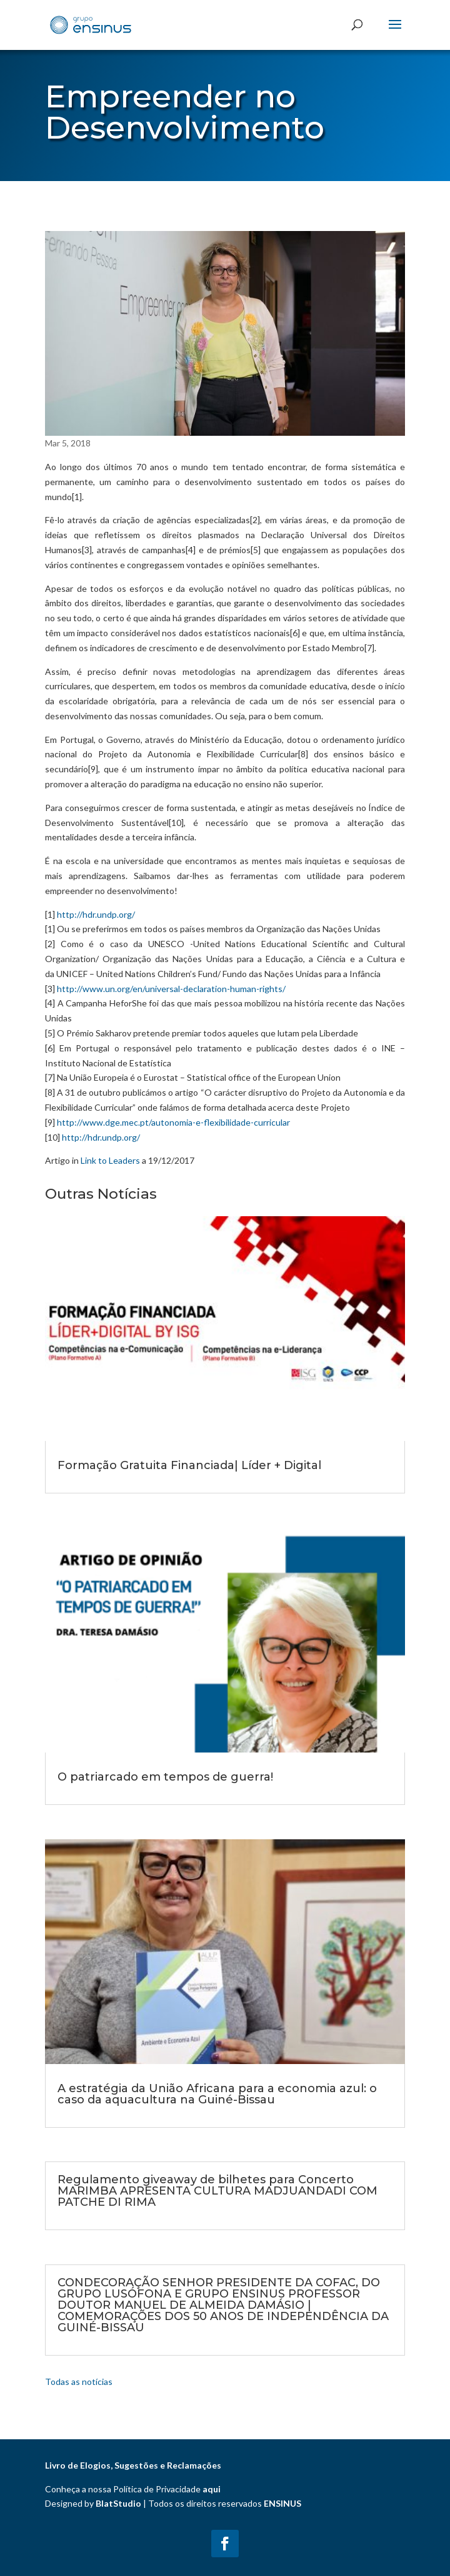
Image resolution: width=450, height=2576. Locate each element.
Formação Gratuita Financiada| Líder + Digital (189, 1465)
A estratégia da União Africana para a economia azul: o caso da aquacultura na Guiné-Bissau (217, 2094)
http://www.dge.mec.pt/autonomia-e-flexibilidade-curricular (173, 1122)
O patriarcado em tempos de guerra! (165, 1777)
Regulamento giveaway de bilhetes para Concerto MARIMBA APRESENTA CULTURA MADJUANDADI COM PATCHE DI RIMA (218, 2191)
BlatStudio (118, 2503)
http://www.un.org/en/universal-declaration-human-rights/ (171, 988)
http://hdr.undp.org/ (96, 914)
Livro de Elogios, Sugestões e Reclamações (133, 2465)
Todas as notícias (78, 2381)
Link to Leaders (110, 1160)
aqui (211, 2489)
